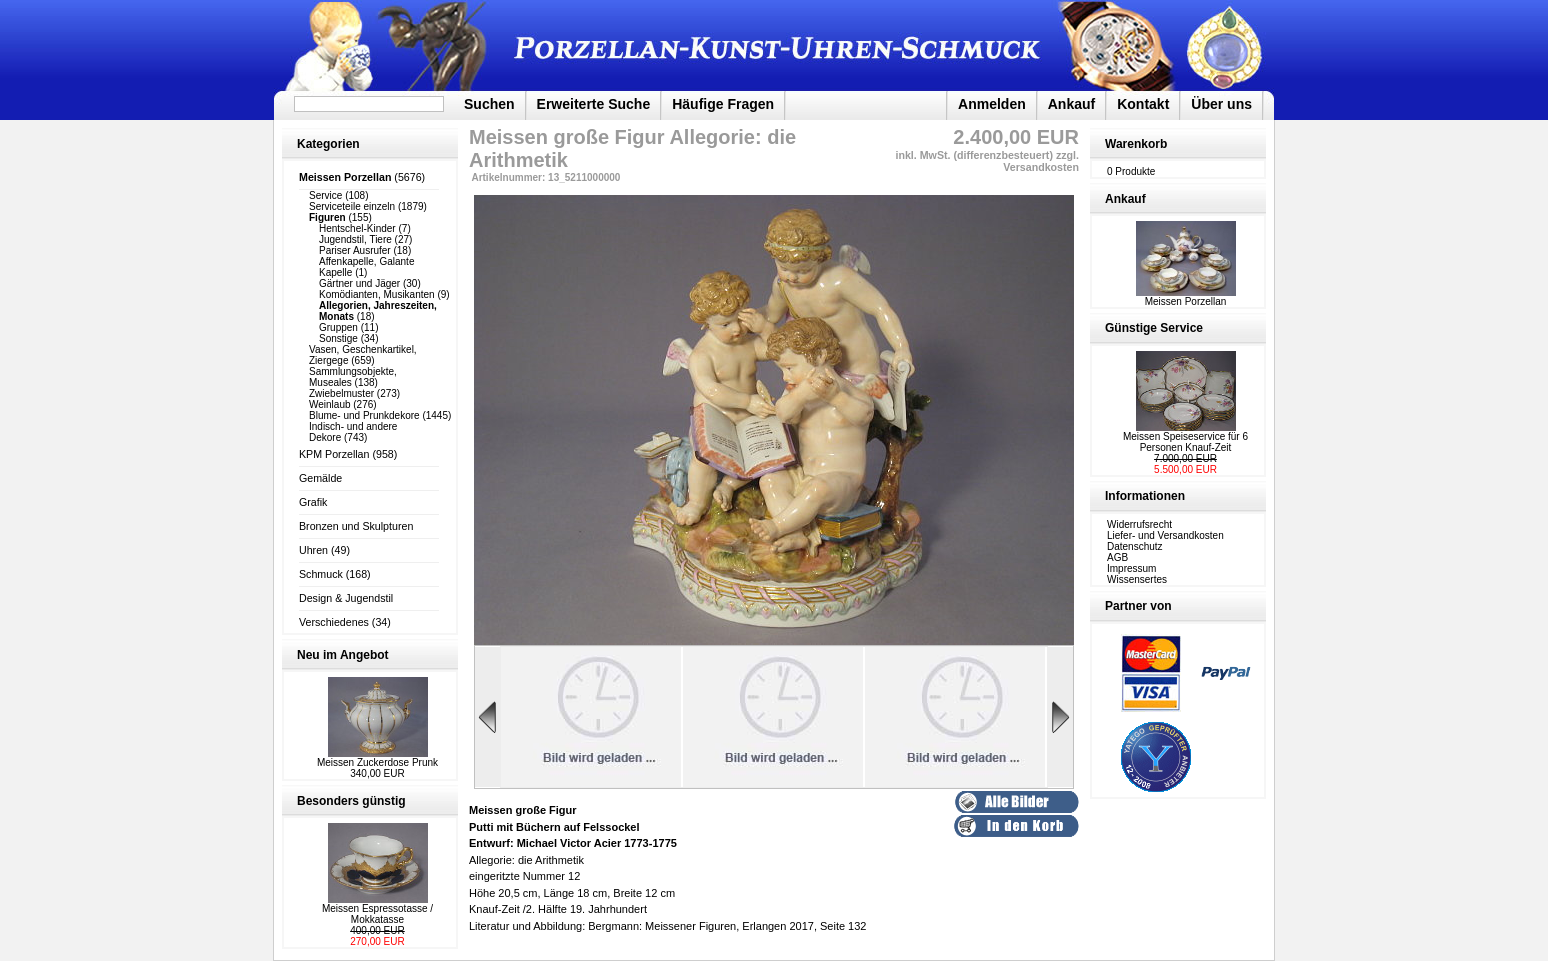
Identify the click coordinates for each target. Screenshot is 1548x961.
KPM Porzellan (334, 454)
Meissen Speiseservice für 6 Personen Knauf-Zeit (1185, 442)
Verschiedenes (334, 622)
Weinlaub (330, 404)
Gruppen (338, 327)
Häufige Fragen (723, 104)
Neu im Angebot (343, 655)
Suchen (489, 104)
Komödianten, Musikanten (377, 294)
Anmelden (992, 104)
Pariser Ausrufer (355, 250)
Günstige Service (1154, 328)
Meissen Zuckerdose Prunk (377, 762)
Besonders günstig (351, 801)
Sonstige (338, 338)
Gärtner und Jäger (359, 283)
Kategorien (328, 144)
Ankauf (1071, 104)
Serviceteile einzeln (352, 206)
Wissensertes (1137, 579)
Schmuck (321, 574)
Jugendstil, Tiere (355, 239)
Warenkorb (1136, 144)
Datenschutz (1135, 546)
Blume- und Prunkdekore (364, 415)
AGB (1117, 557)
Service (325, 195)
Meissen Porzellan (1186, 297)
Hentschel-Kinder (357, 228)
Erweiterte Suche (594, 104)
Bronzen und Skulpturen (356, 526)
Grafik (313, 502)
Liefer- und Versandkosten (1165, 535)
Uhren (313, 550)
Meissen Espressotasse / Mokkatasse (377, 914)
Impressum (1131, 568)
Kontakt (1143, 104)
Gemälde (320, 478)
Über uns (1221, 104)
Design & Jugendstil (346, 598)
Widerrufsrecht (1139, 524)
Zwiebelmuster (341, 393)
